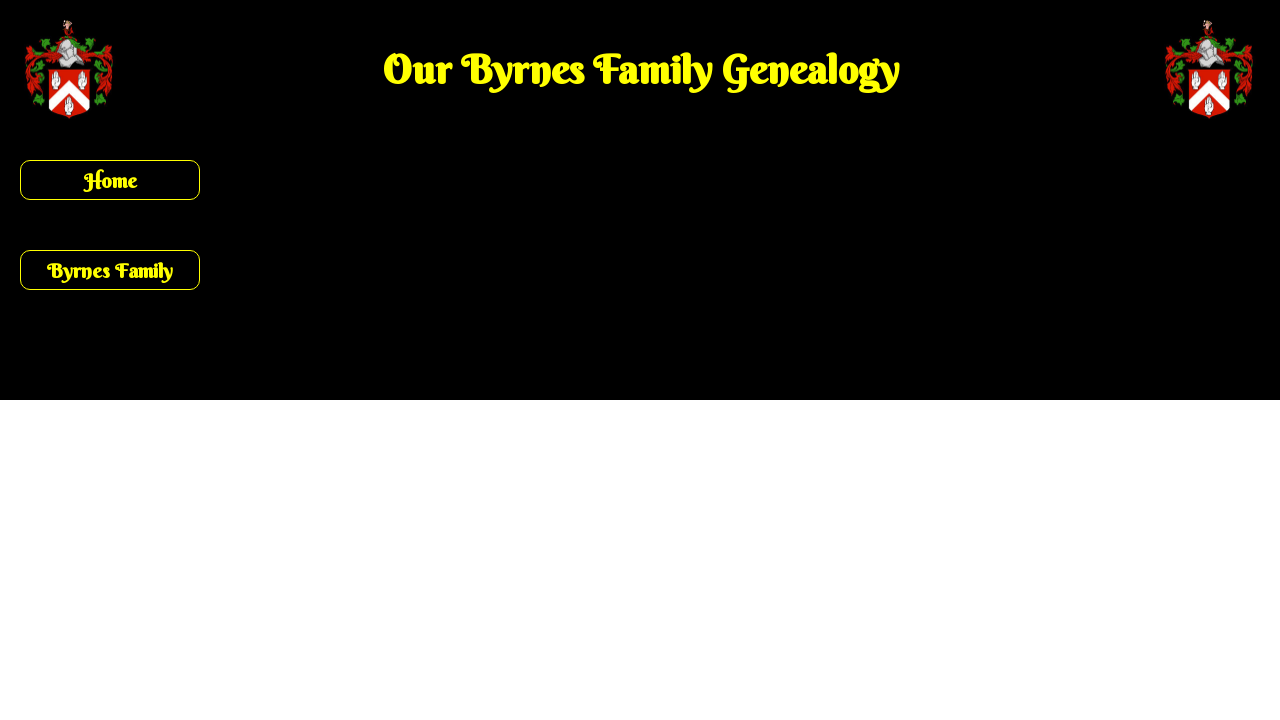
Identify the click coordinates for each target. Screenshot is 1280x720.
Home (110, 180)
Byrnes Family (110, 270)
